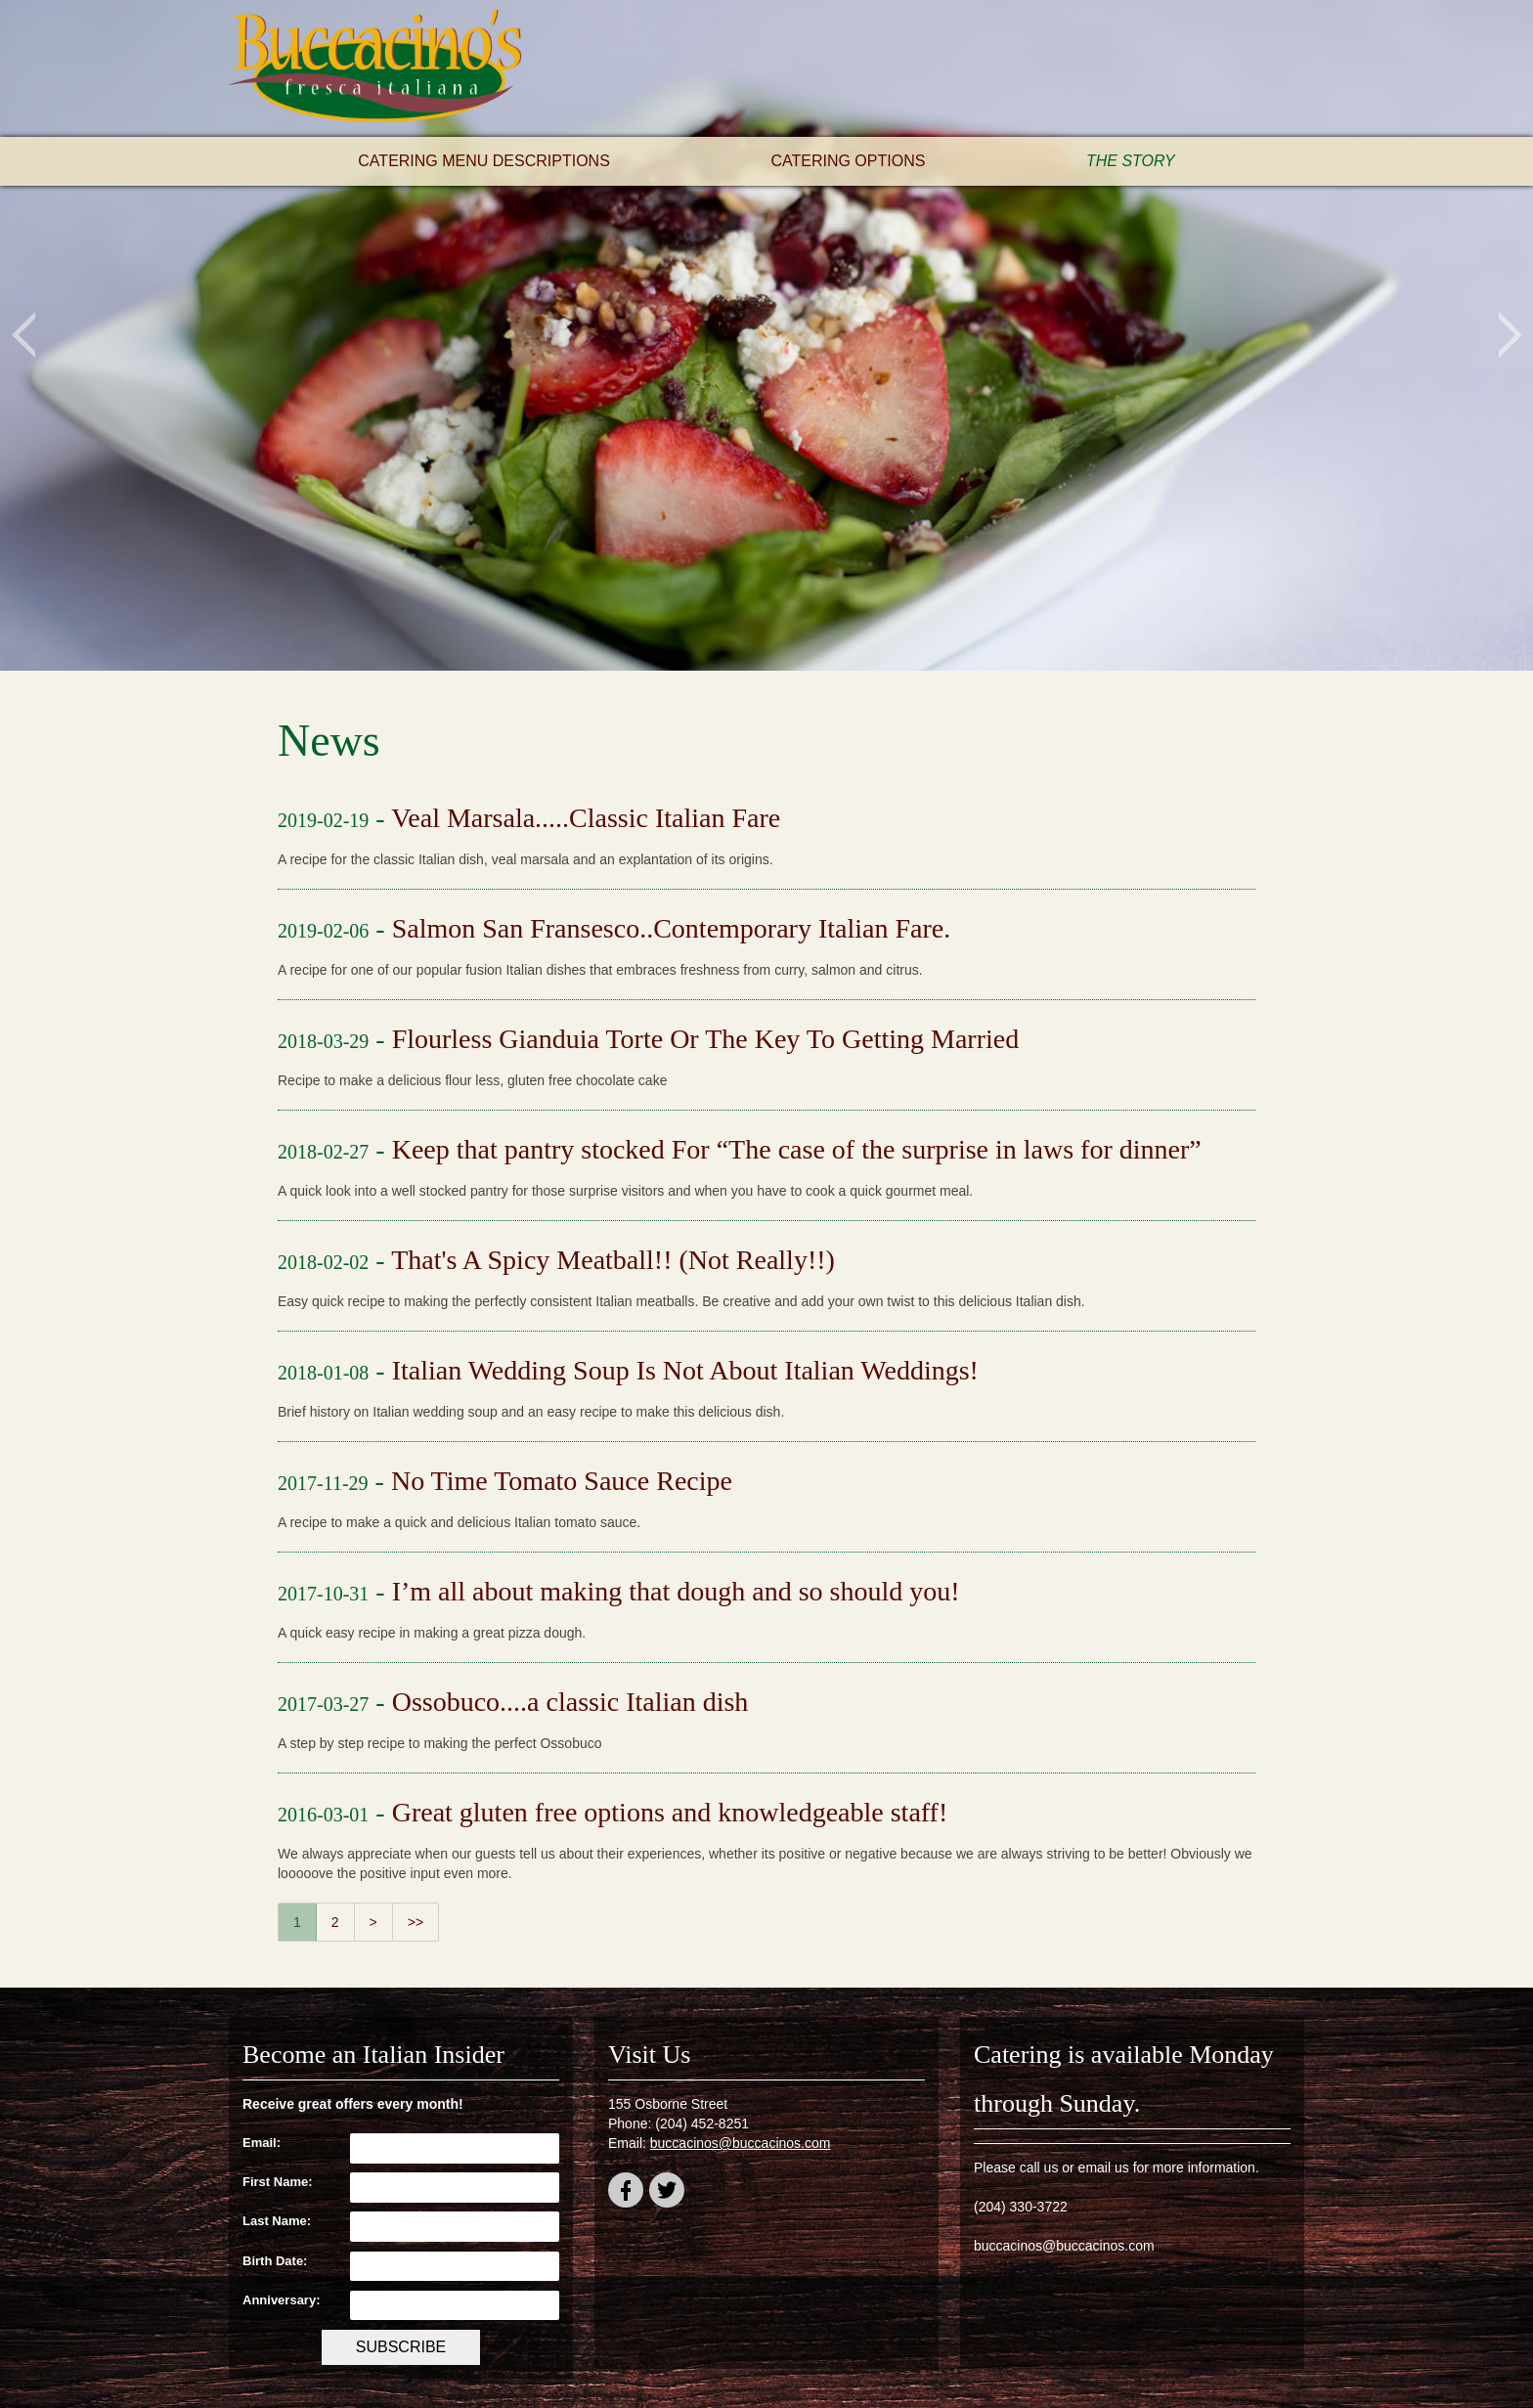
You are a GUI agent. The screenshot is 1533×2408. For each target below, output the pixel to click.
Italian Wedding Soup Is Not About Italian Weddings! (685, 1370)
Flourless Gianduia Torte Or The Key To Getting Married (706, 1039)
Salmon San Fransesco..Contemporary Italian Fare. (671, 928)
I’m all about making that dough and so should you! (676, 1591)
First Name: (277, 2181)
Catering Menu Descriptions (484, 161)
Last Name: (276, 2220)
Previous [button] (23, 335)
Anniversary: (281, 2300)
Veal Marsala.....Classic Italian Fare (585, 818)
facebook (625, 2193)
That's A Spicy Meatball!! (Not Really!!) (613, 1260)
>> (415, 1922)
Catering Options (847, 161)
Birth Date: (274, 2261)
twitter (667, 2193)
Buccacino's (375, 68)
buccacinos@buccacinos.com (740, 2143)
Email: (261, 2142)
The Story (1130, 161)
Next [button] (1510, 335)
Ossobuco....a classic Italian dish (570, 1701)
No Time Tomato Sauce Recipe (561, 1481)
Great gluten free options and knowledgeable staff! (670, 1812)
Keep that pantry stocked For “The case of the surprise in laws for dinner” (797, 1149)
